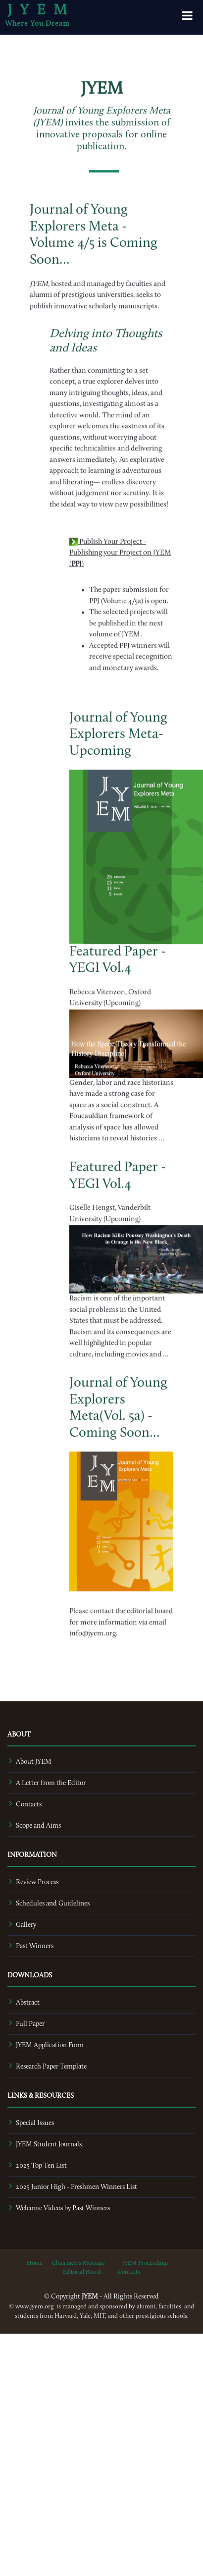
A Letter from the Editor (51, 1783)
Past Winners (34, 1946)
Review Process (37, 1882)
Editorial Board (82, 2272)
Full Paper (30, 2024)
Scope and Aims (38, 1826)
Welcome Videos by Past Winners (63, 2208)
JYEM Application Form (50, 2045)
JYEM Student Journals (49, 2144)
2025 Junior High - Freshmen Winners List (76, 2187)
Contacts (29, 1804)
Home (35, 2263)
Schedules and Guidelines (53, 1903)
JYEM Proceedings (145, 2263)
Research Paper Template (51, 2067)
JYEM (41, 15)
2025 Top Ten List (41, 2166)
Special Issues (35, 2123)
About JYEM (33, 1762)
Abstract (28, 2003)
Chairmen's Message (78, 2263)
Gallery (26, 1925)
